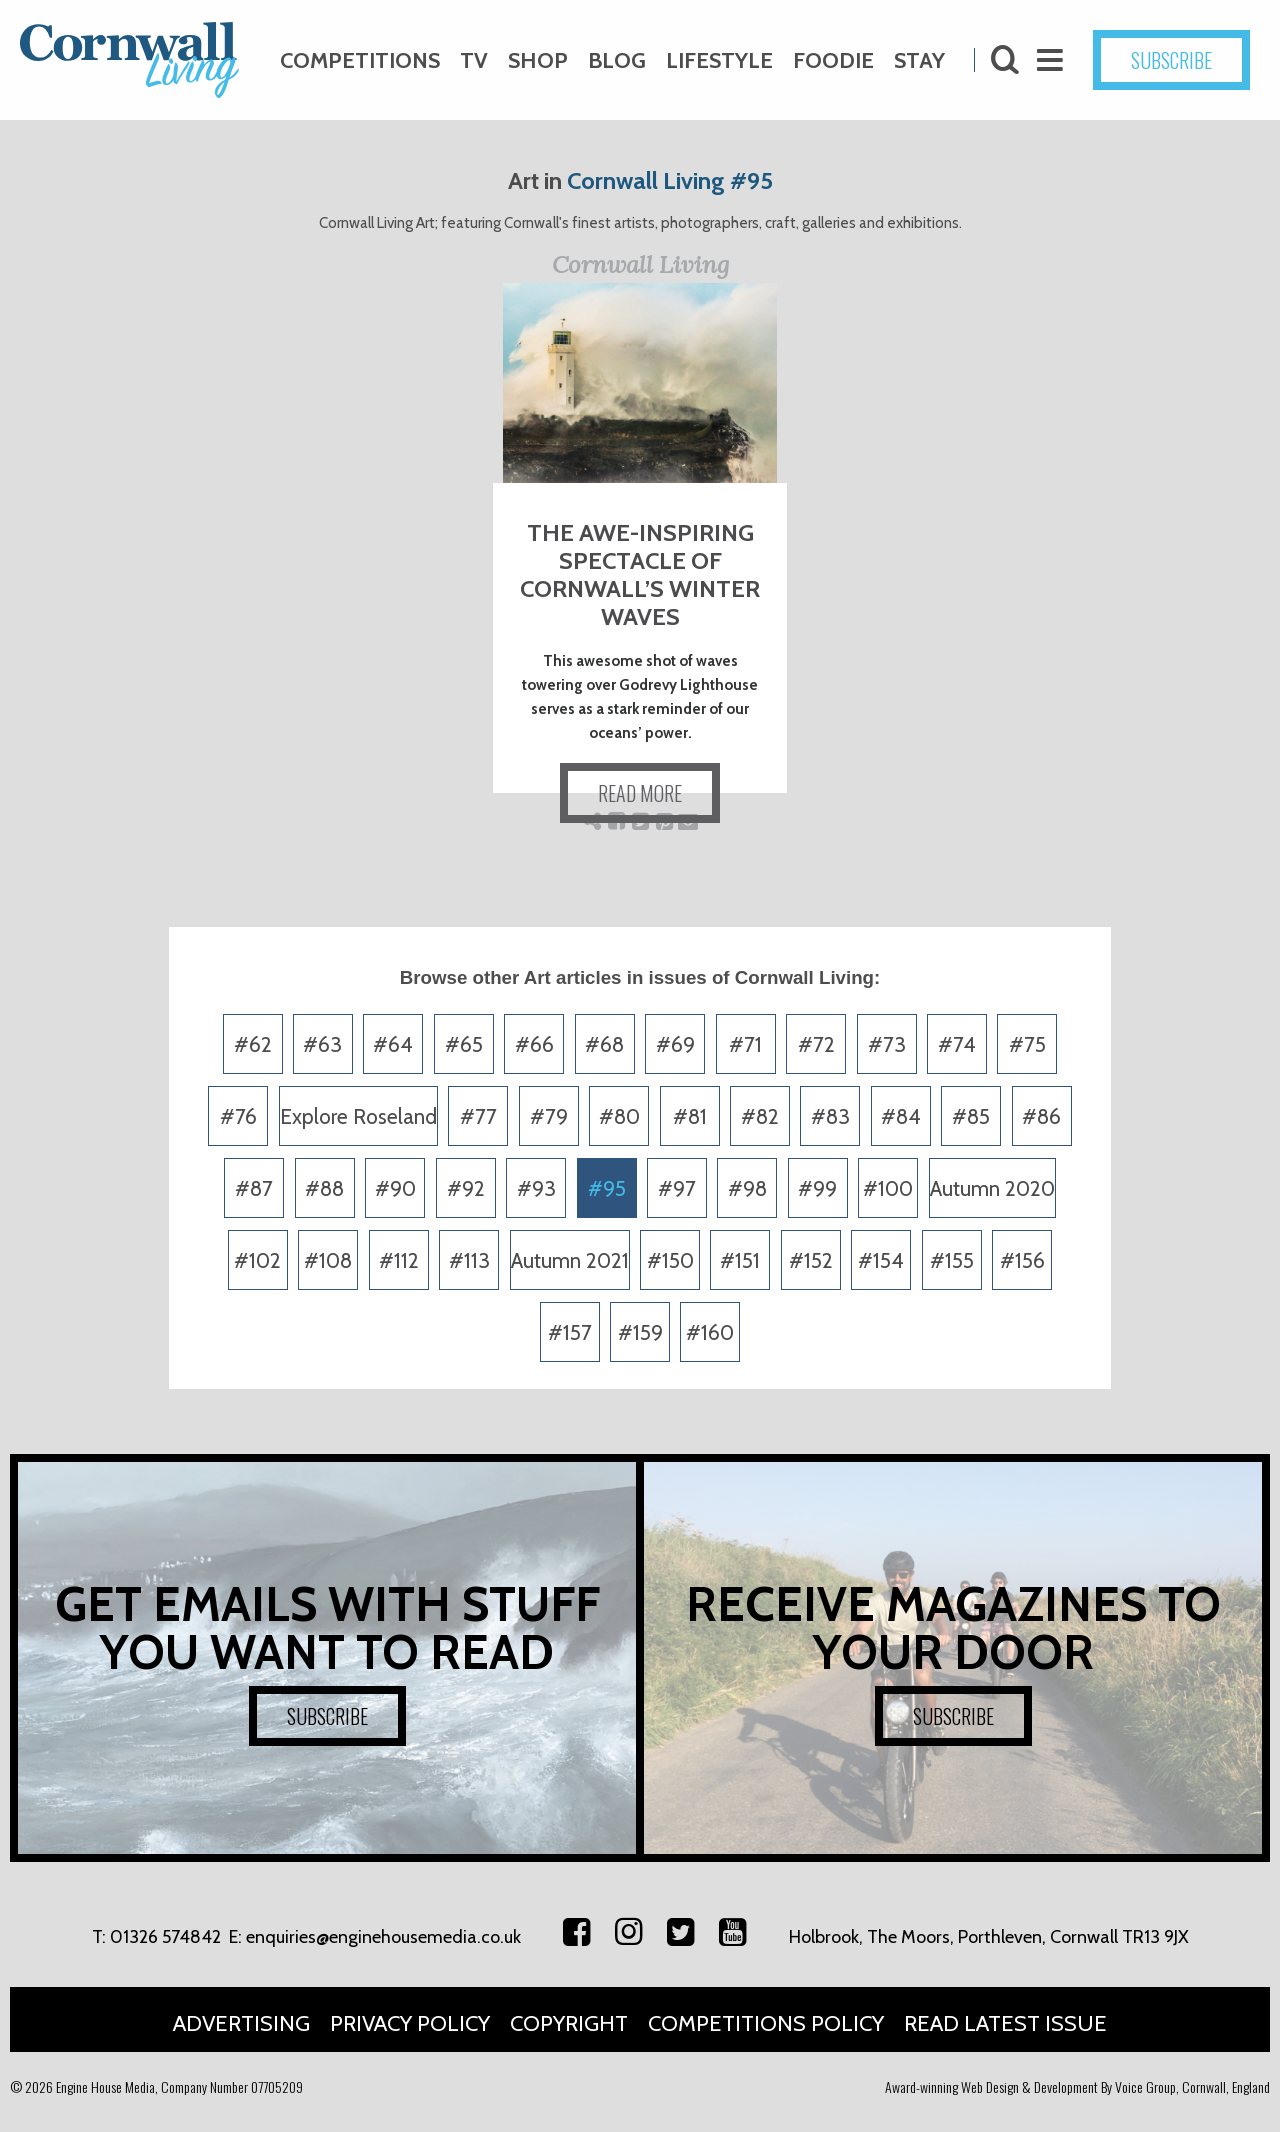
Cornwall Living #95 (670, 180)
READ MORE (640, 793)
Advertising (241, 2023)
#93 (536, 1188)
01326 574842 (165, 1937)
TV (474, 60)
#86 (1041, 1116)
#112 (399, 1260)
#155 (952, 1260)
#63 (322, 1044)
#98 (747, 1188)
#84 (901, 1116)
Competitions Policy (766, 2023)
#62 (253, 1044)
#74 (957, 1044)
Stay (919, 60)
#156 (1022, 1260)
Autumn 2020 (992, 1188)
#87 (254, 1188)
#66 (534, 1044)
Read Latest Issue (1005, 2023)
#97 (677, 1188)
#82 (760, 1116)
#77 (478, 1116)
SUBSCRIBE (1171, 60)
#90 (395, 1188)
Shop (538, 60)
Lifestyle (719, 60)
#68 (604, 1044)
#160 (710, 1332)
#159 (640, 1332)
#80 (619, 1116)
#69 (675, 1044)
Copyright (569, 2023)
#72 (816, 1044)
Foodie (833, 60)
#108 (328, 1260)
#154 (881, 1260)
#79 (549, 1116)
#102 (257, 1260)
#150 (670, 1260)
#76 (238, 1116)
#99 (817, 1188)
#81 (690, 1116)
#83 (830, 1116)
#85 (971, 1116)
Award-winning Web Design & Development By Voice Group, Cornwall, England (1077, 2086)
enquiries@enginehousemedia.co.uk (383, 1937)
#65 (464, 1044)
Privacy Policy (410, 2023)
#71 (745, 1044)
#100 (888, 1188)
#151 (740, 1260)
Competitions (360, 60)
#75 (1027, 1044)
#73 (887, 1044)
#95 (607, 1188)
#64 (393, 1044)
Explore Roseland (358, 1116)
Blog (617, 60)
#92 (466, 1188)
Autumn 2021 (570, 1260)
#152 (811, 1260)
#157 (570, 1332)
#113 (469, 1260)
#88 (324, 1188)
